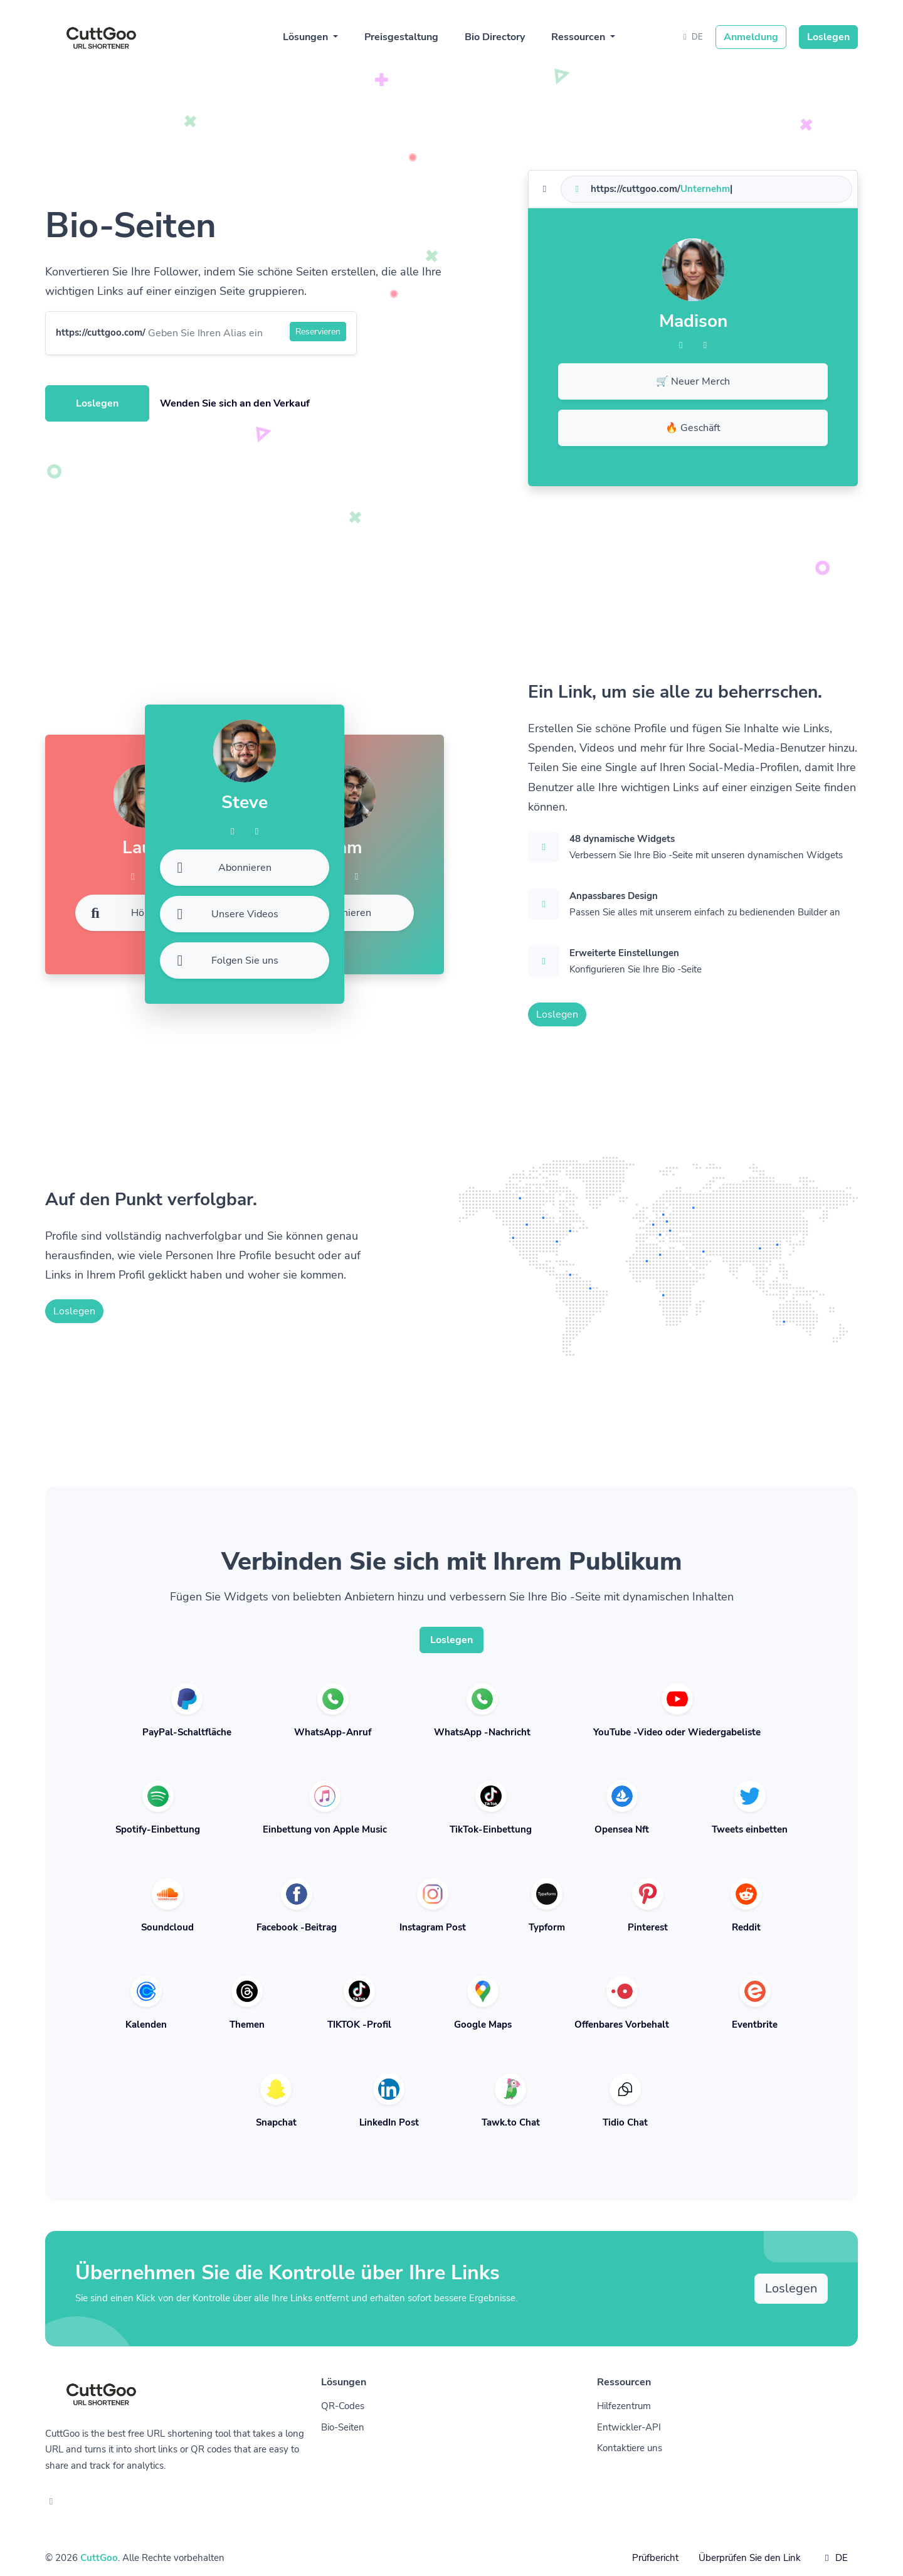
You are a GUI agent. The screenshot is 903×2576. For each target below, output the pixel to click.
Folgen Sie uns (224, 960)
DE (691, 37)
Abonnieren (328, 912)
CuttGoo (99, 2558)
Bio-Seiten (342, 2427)
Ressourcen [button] (579, 37)
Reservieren (318, 332)
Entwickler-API (629, 2427)
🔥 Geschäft (693, 428)
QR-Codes (342, 2406)
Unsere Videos (224, 914)
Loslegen (828, 37)
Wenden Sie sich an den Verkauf (235, 403)
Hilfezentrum (624, 2406)
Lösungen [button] (306, 37)
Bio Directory (495, 37)
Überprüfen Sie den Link (750, 2558)
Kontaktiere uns (629, 2448)
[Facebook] (681, 345)
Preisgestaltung (401, 37)
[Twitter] (705, 345)
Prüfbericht (655, 2558)
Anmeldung (751, 37)
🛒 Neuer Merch (693, 381)
